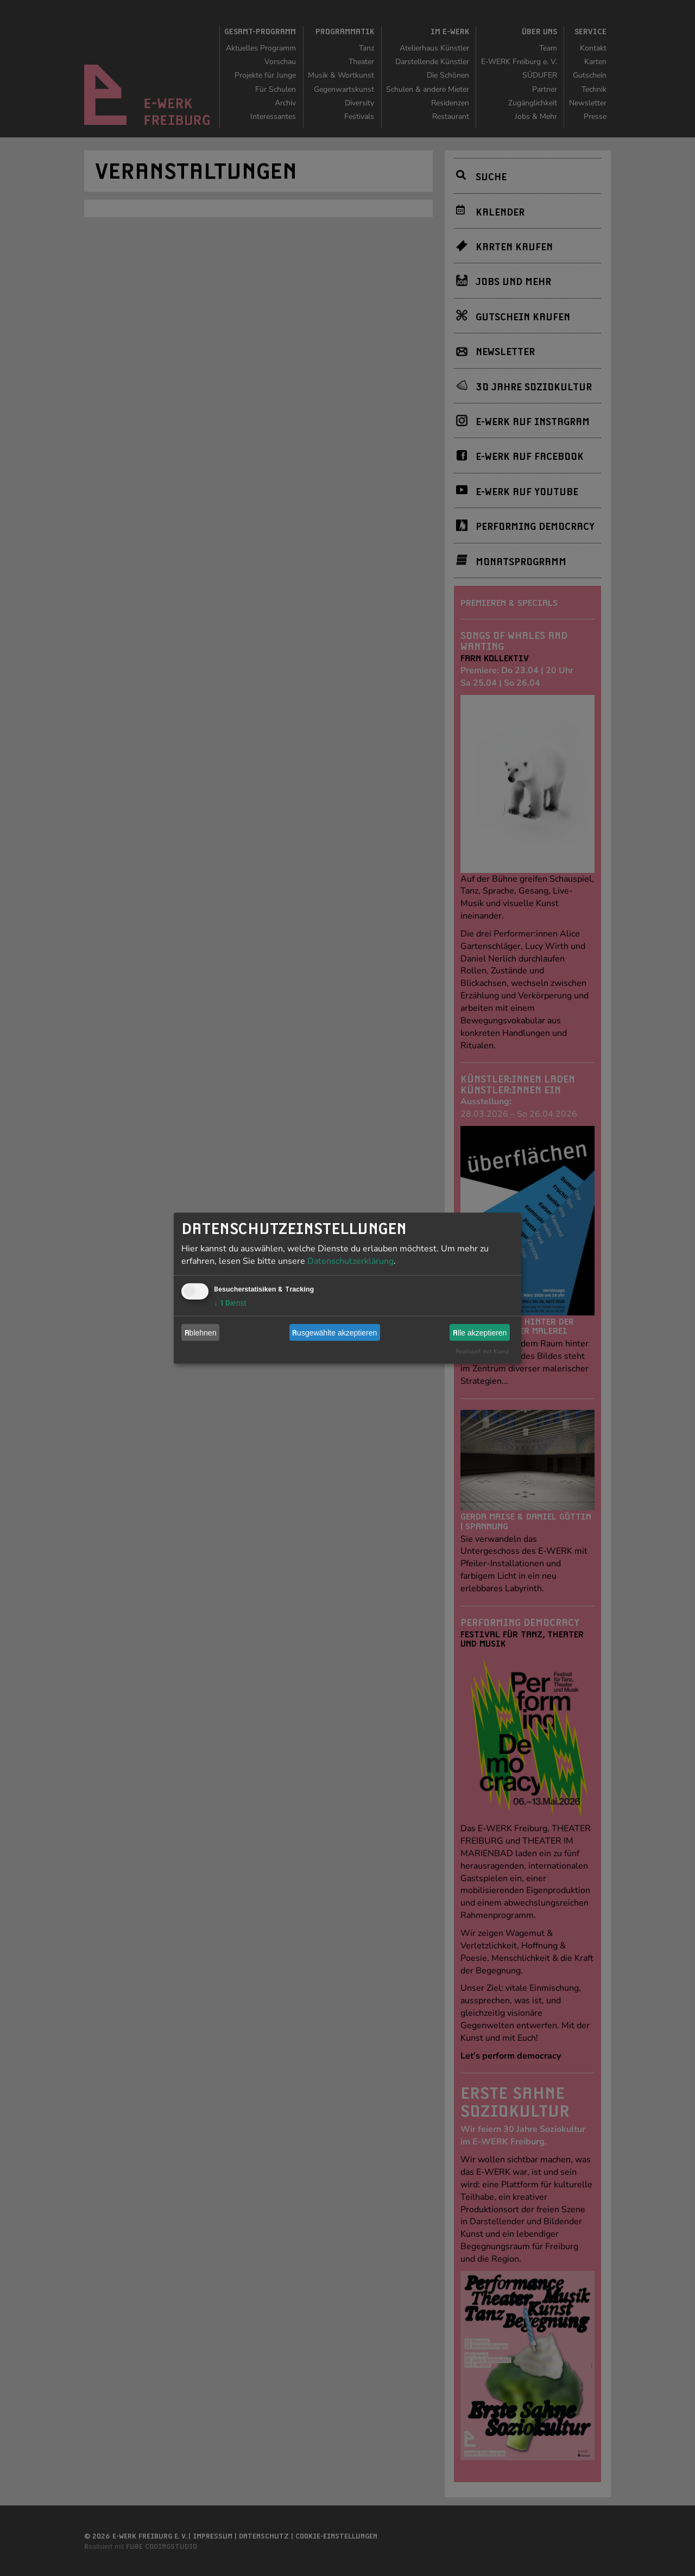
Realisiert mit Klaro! (482, 1351)
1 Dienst (230, 1303)
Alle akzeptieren (480, 1332)
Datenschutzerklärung (350, 1261)
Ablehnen (201, 1332)
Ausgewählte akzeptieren (334, 1332)
